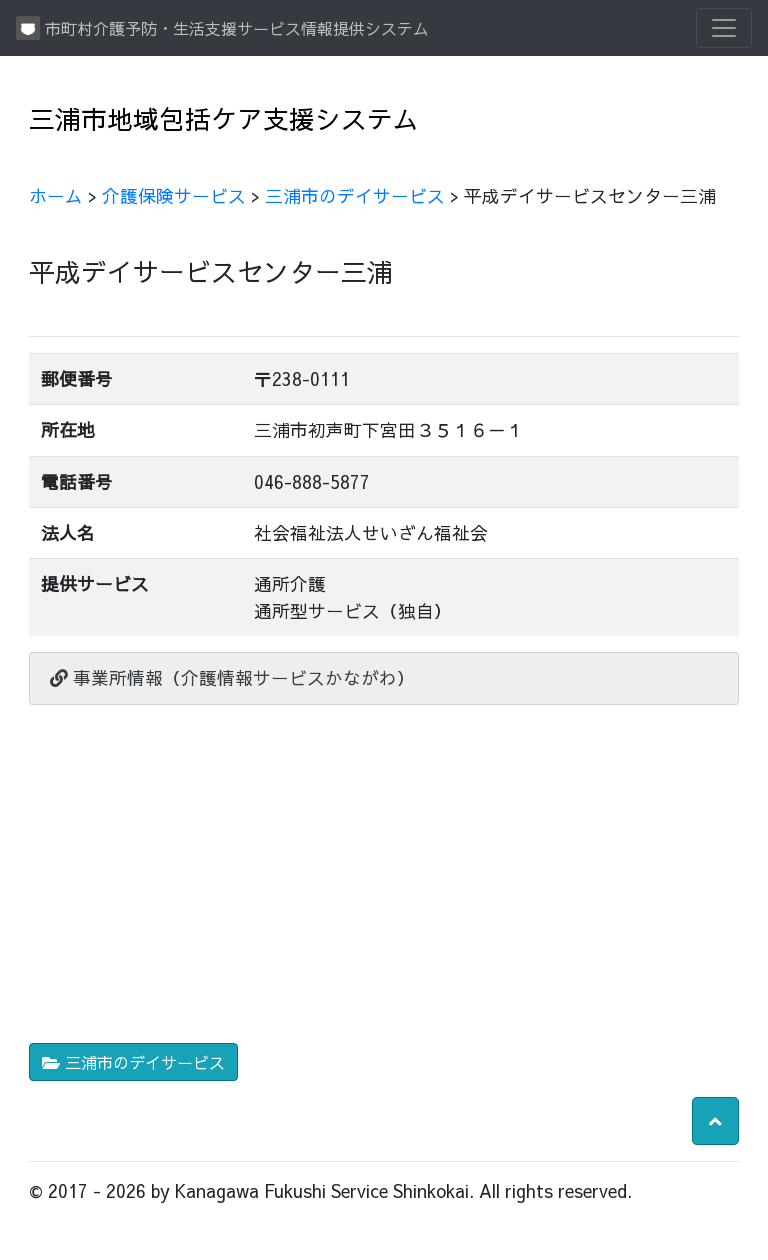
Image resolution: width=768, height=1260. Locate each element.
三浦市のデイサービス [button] (133, 1062)
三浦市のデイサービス (355, 195)
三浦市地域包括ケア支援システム (224, 118)
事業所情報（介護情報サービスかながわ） (232, 677)
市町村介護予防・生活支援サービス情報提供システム (222, 28)
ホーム (56, 195)
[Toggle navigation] (724, 28)
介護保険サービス (174, 195)
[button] (715, 1121)
